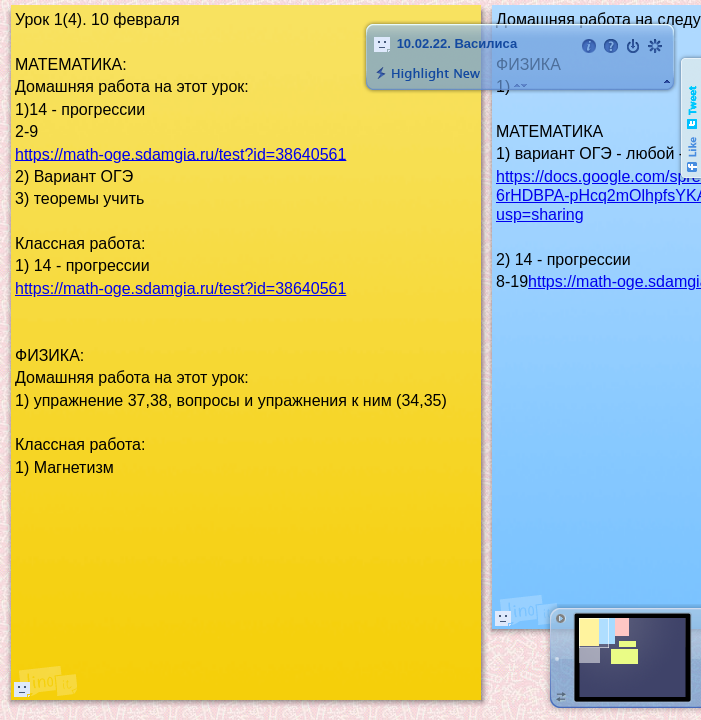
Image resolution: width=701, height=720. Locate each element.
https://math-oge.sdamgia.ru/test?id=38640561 (180, 153)
